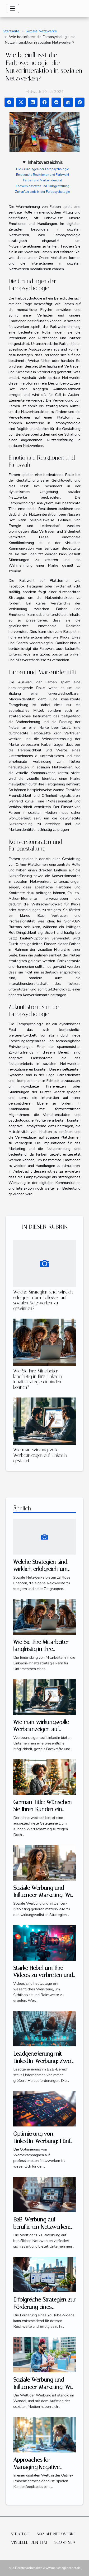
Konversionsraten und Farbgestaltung (42, 186)
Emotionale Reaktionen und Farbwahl (42, 175)
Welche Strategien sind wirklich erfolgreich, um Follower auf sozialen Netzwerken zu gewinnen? (43, 1300)
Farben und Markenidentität (42, 180)
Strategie (20, 2534)
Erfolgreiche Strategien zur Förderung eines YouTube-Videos (44, 2306)
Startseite (11, 31)
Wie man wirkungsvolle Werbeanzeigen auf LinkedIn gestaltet (40, 1455)
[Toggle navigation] (12, 8)
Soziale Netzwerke (41, 31)
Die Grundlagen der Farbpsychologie (42, 169)
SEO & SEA (64, 2542)
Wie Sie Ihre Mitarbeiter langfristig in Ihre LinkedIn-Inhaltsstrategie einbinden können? (38, 1379)
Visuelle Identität (29, 2542)
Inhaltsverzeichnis (45, 162)
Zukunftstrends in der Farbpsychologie (42, 192)
